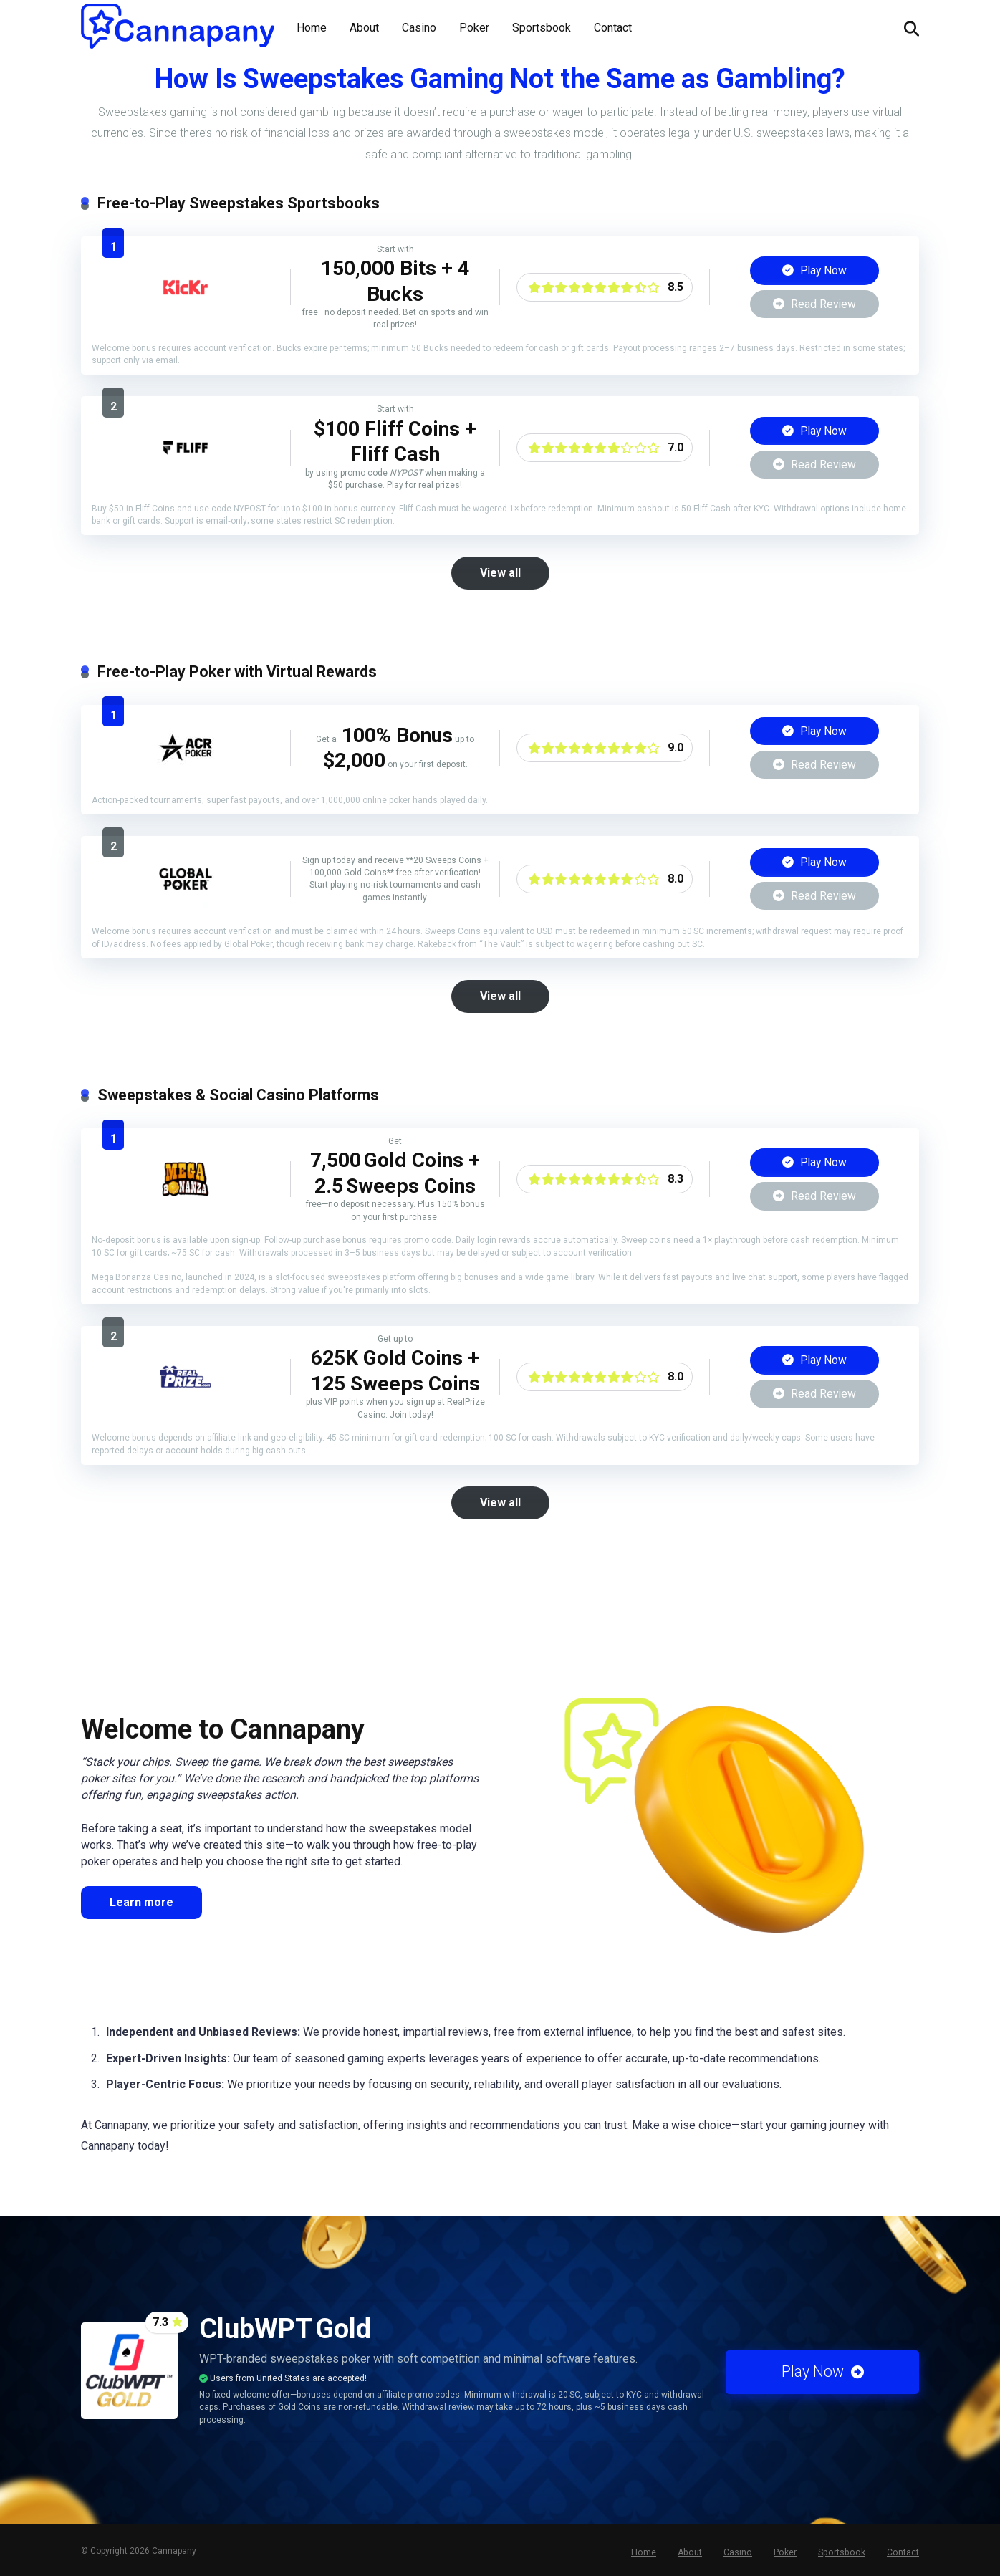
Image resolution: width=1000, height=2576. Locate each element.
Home (312, 27)
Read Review (814, 304)
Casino (419, 27)
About (364, 27)
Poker (474, 27)
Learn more (141, 1899)
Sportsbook (541, 27)
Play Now (814, 270)
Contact (613, 27)
